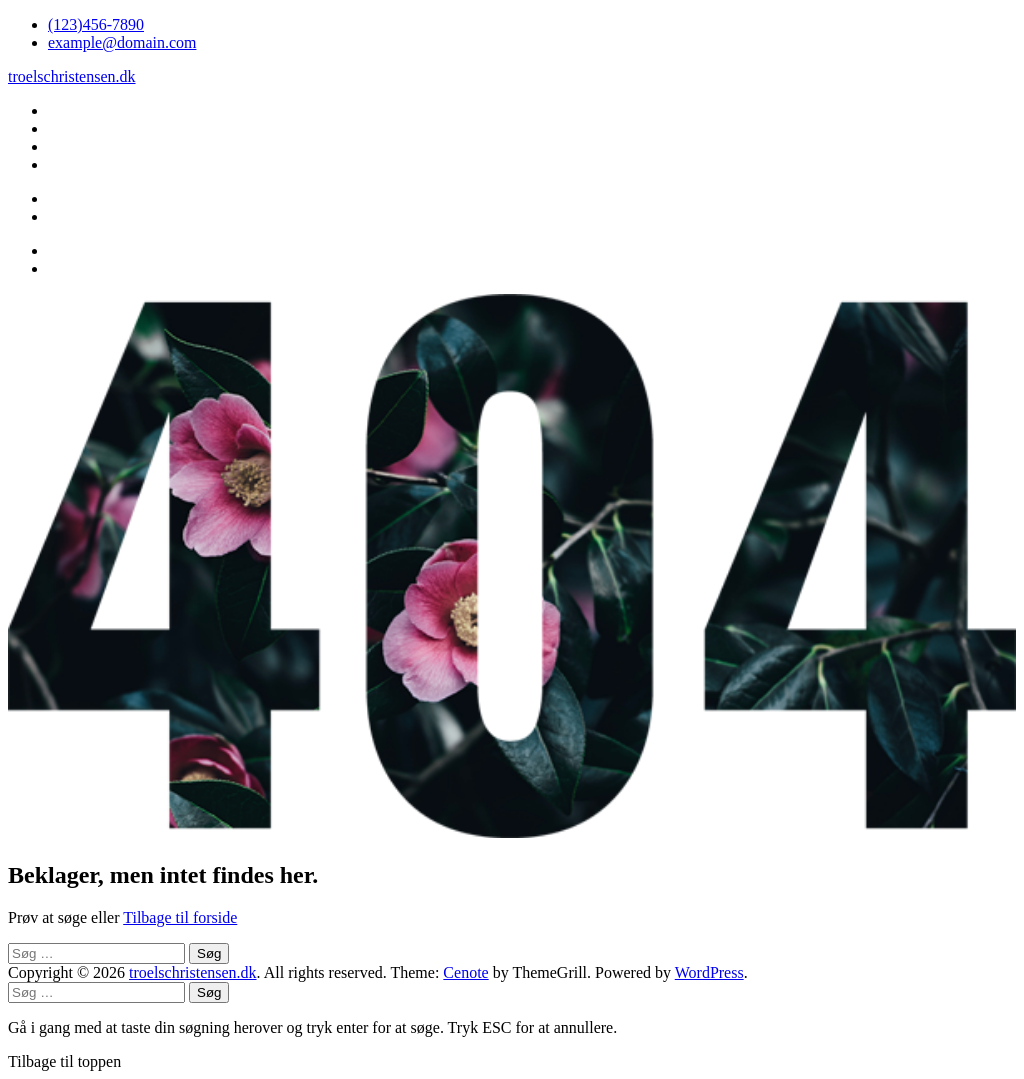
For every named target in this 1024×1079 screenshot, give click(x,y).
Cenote (465, 972)
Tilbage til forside (180, 917)
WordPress (709, 972)
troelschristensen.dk (72, 76)
